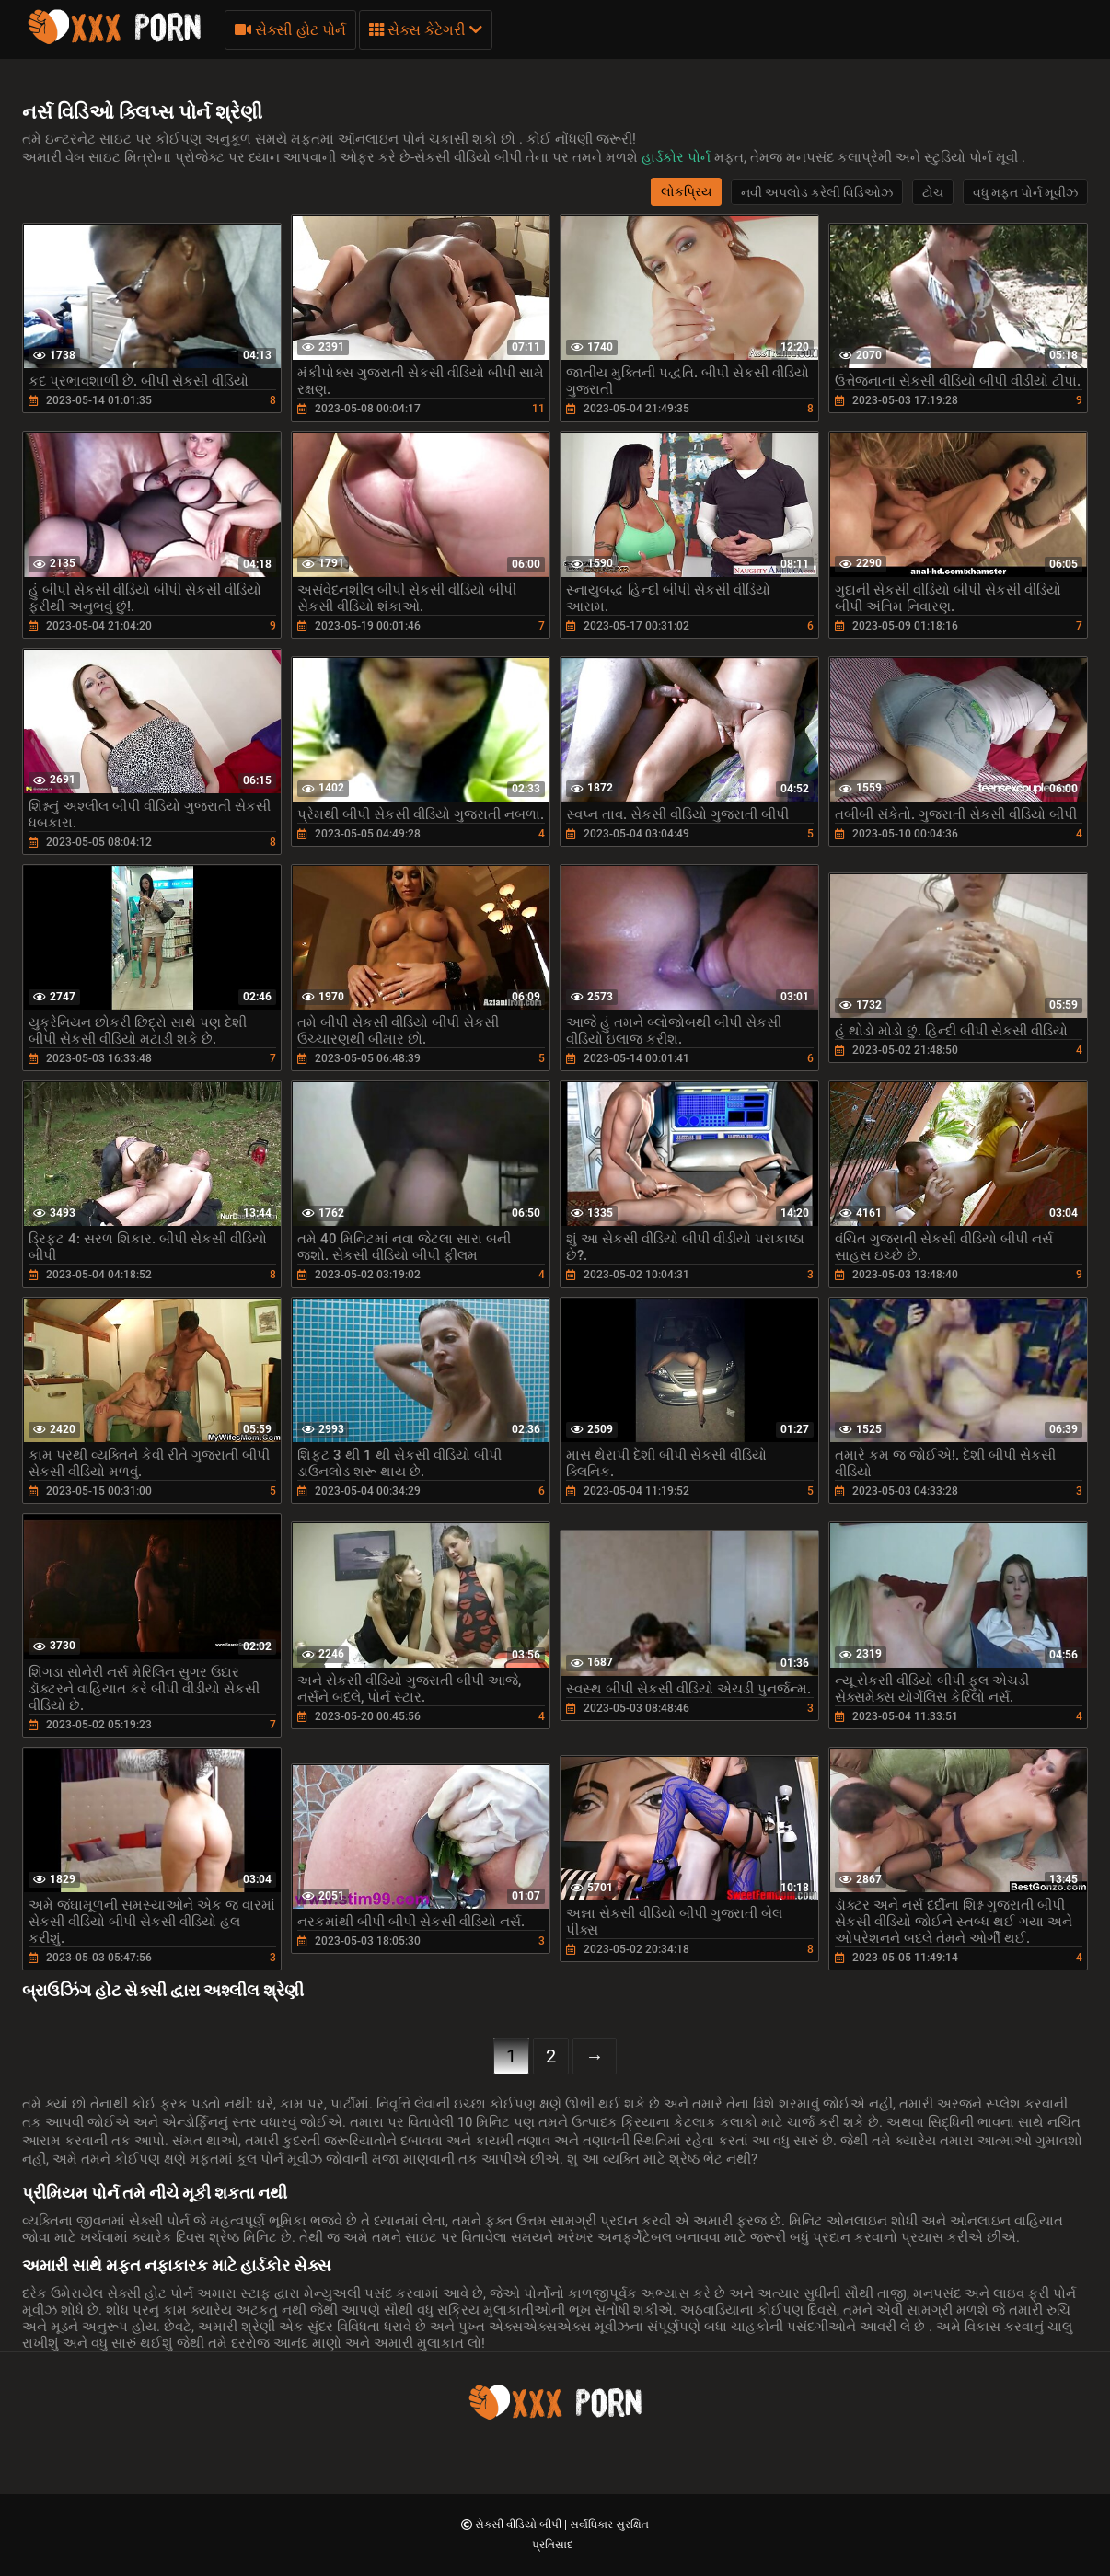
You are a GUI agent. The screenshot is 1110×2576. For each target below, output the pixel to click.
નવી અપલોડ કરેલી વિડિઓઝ (817, 192)
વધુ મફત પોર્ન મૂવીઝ (1025, 192)
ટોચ (932, 192)
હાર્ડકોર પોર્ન (678, 157)
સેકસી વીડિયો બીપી (519, 2524)
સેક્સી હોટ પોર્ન (290, 30)
